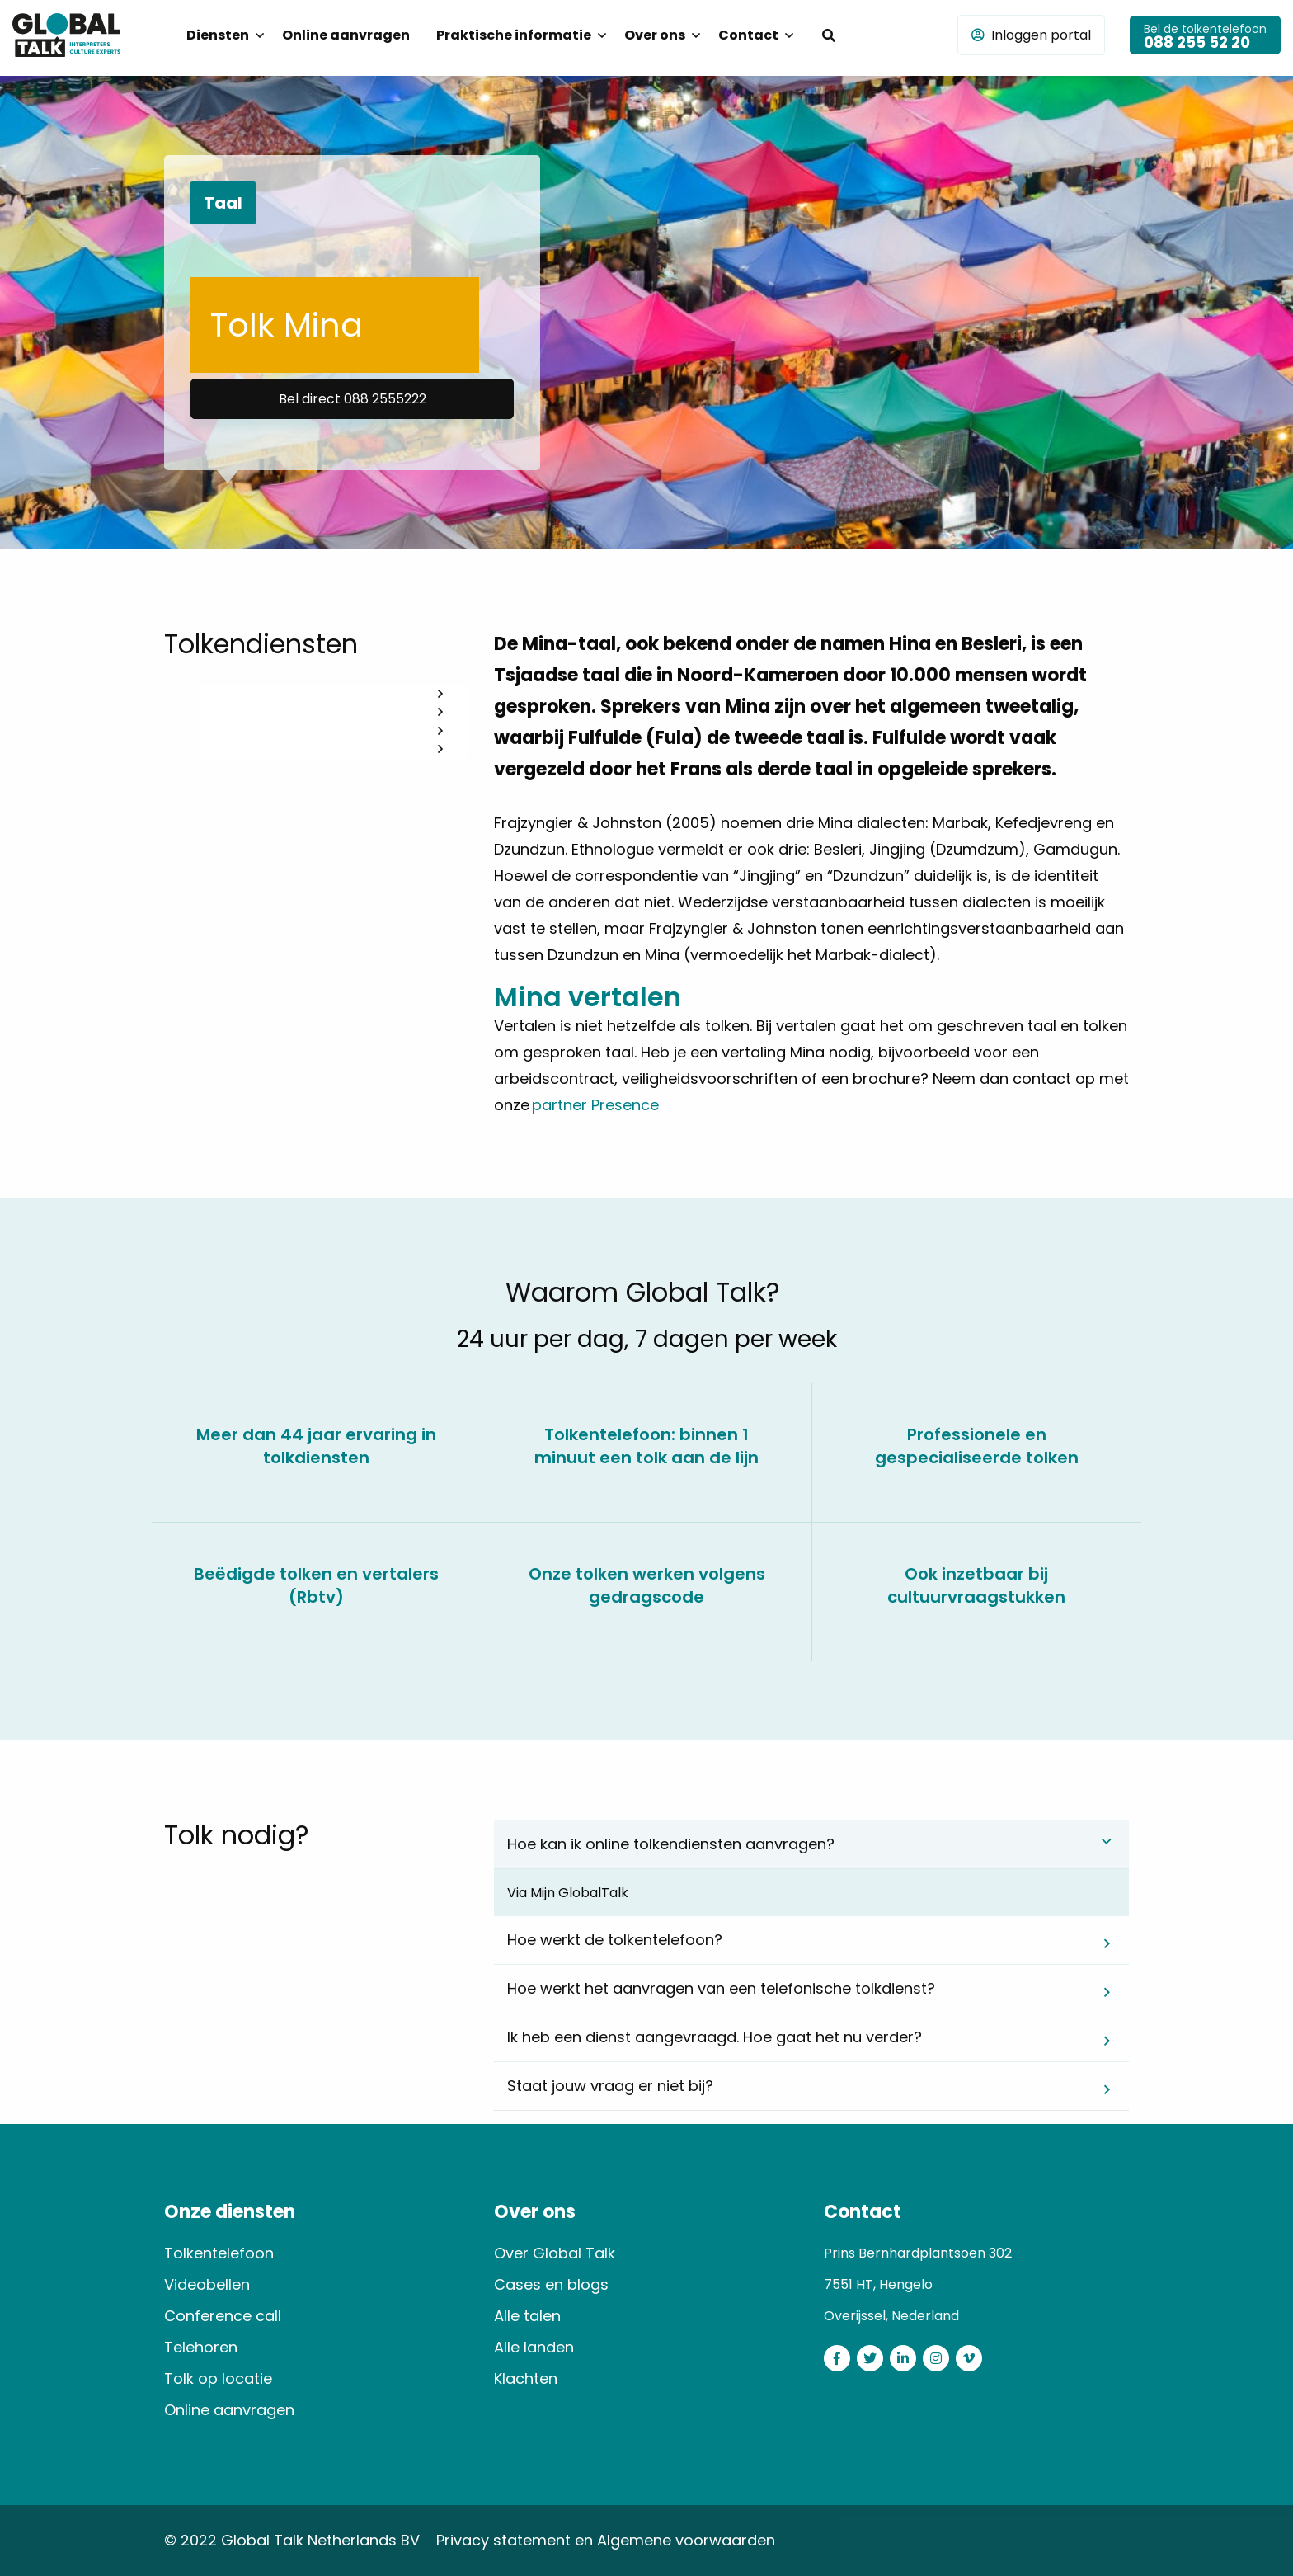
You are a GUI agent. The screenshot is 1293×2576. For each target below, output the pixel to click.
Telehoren (200, 2347)
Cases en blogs (551, 2284)
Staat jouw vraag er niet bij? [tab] (610, 2085)
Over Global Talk (554, 2253)
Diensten (217, 35)
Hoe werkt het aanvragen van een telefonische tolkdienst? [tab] (721, 1988)
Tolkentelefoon (219, 2253)
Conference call (222, 2315)
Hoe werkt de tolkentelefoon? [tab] (614, 1939)
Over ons (654, 35)
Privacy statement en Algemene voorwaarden (605, 2540)
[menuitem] (221, 35)
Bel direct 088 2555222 (352, 398)
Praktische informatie (513, 35)
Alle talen (527, 2315)
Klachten (525, 2378)
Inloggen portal (1031, 35)
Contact (748, 35)
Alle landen (534, 2347)
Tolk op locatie (218, 2378)
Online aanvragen (346, 35)
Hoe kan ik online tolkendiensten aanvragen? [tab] (671, 1844)
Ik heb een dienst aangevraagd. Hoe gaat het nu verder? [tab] (714, 2037)
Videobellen (207, 2284)
